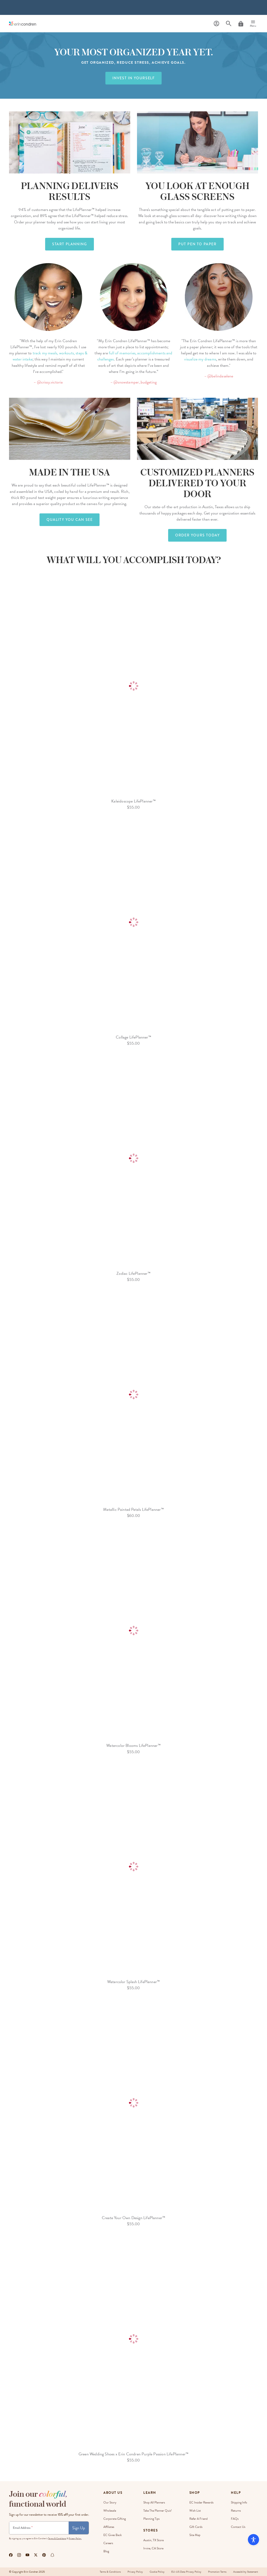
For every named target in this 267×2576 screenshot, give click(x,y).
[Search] (229, 24)
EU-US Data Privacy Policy (186, 2572)
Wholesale (109, 2510)
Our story (109, 2502)
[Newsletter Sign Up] (39, 2528)
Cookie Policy (157, 2572)
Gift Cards (195, 2527)
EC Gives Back (112, 2535)
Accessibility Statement (245, 2572)
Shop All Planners (154, 2502)
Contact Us (238, 2527)
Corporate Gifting (114, 2518)
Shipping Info (239, 2502)
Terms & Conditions (57, 2538)
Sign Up (78, 2528)
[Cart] (241, 24)
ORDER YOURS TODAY (197, 535)
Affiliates (108, 2527)
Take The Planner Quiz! (157, 2510)
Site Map (194, 2535)
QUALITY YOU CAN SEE (69, 519)
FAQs (235, 2518)
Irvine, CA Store (153, 2548)
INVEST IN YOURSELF (133, 78)
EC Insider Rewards (201, 2502)
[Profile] (216, 24)
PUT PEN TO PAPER (197, 244)
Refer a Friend (198, 2518)
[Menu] (253, 24)
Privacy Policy (135, 2572)
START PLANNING (69, 244)
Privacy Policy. (75, 2538)
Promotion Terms (217, 2572)
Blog (106, 2551)
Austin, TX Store (153, 2540)
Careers (108, 2543)
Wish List (195, 2510)
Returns (236, 2510)
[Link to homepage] (22, 23)
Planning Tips (151, 2518)
